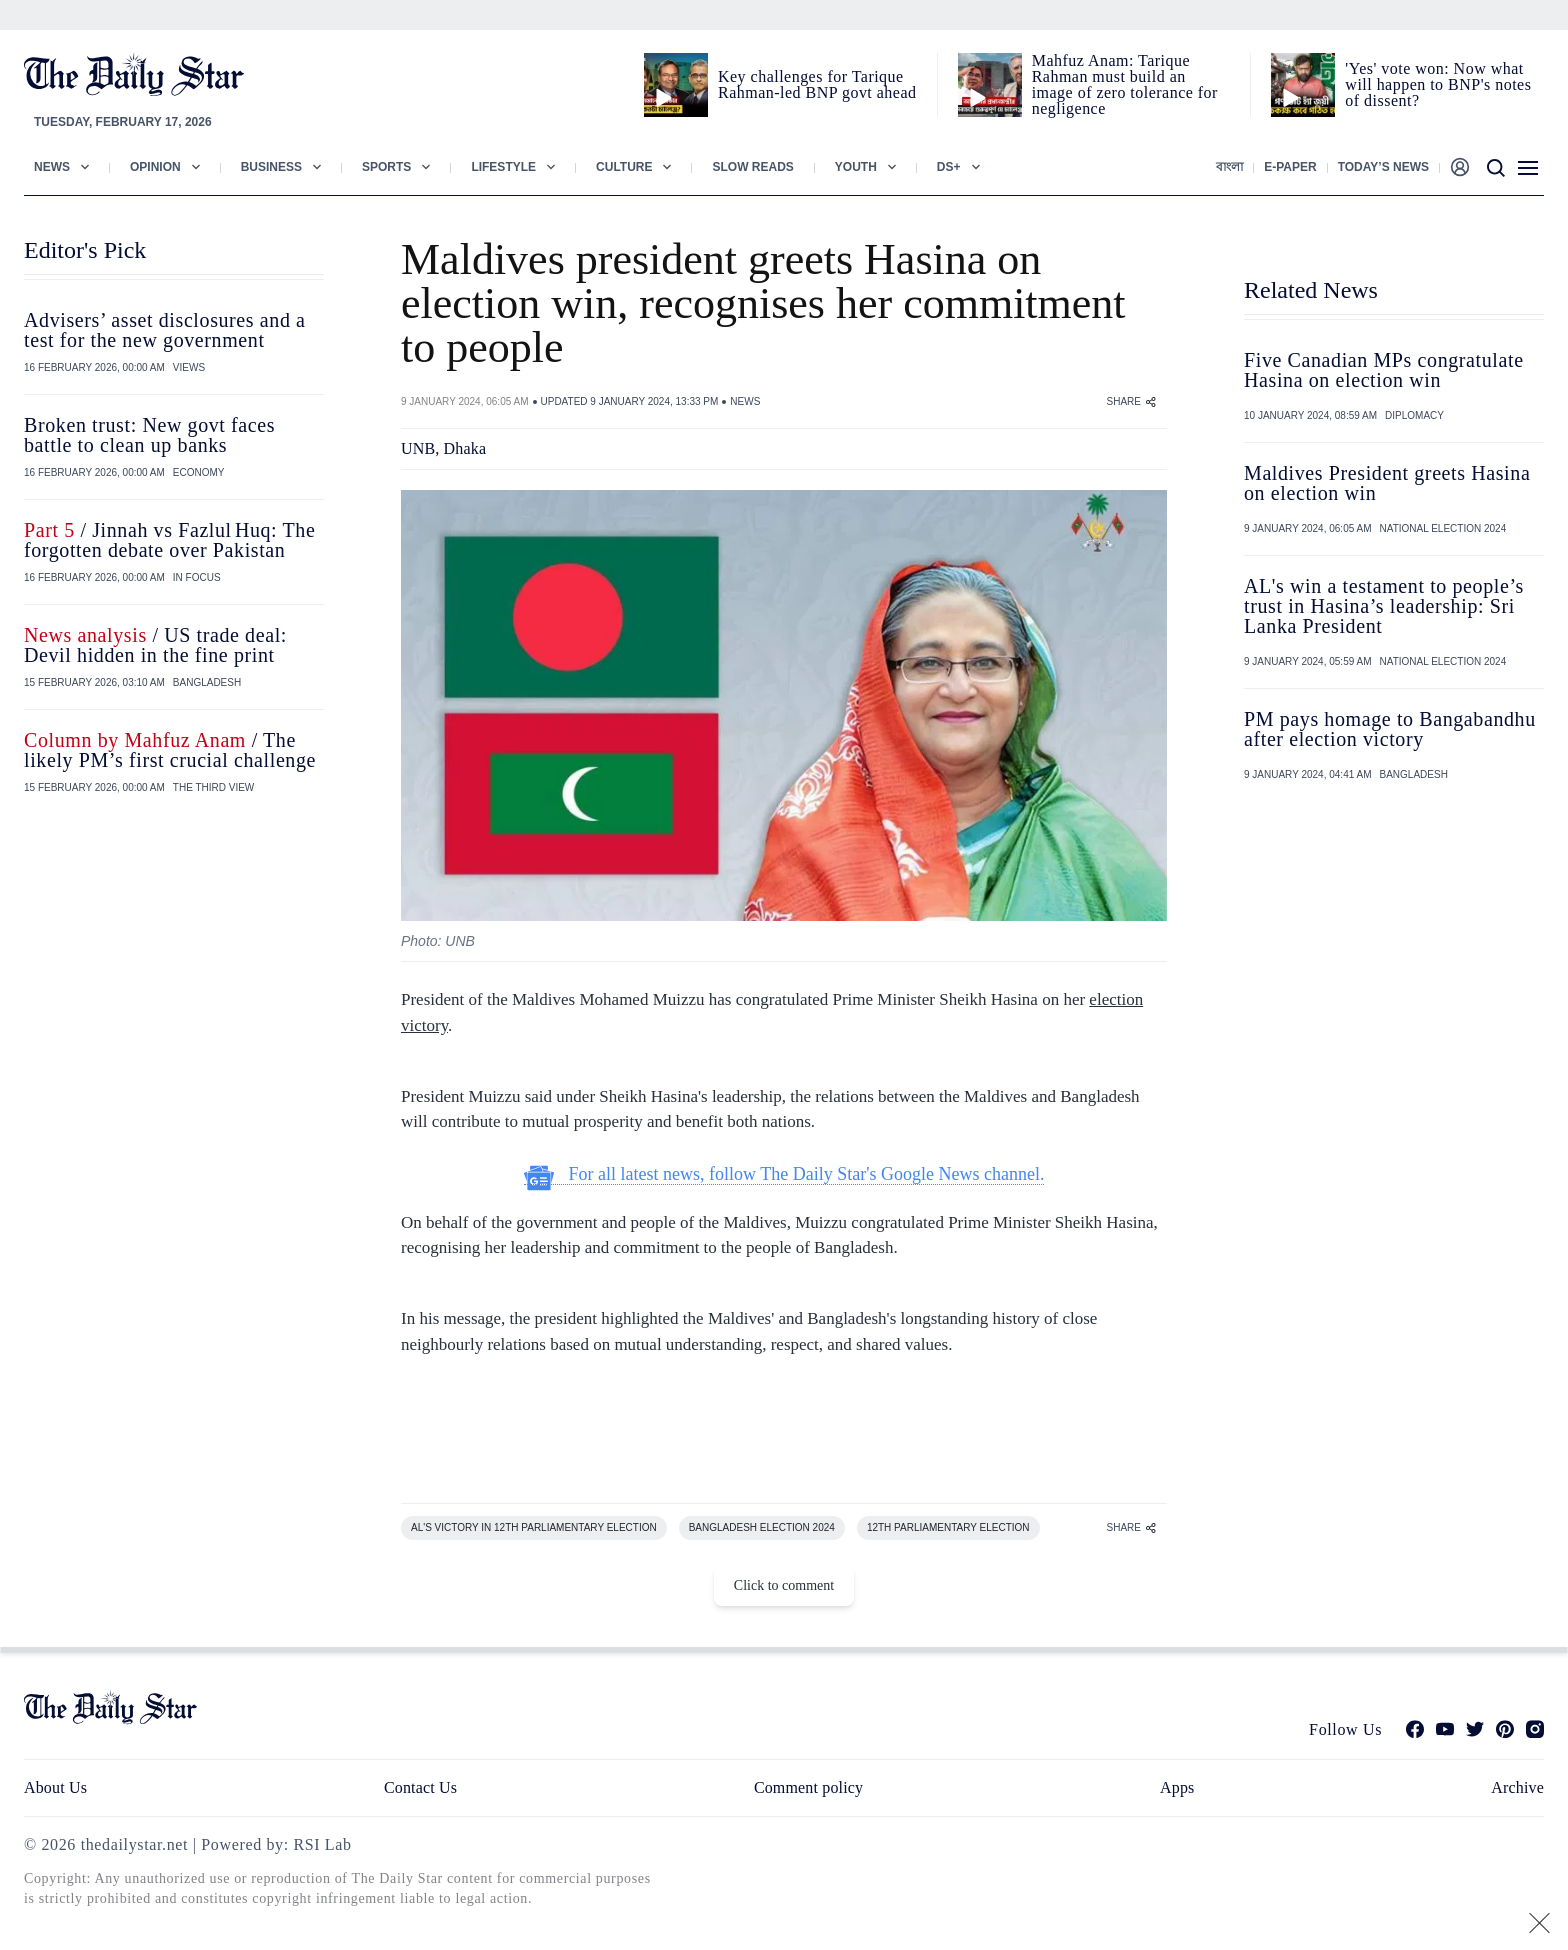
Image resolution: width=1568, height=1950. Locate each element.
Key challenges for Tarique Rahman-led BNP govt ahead (817, 84)
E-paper (1290, 167)
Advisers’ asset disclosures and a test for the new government (165, 330)
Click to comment (784, 1585)
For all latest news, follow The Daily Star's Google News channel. (784, 1174)
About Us (55, 1787)
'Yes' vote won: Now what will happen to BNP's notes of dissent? (1438, 84)
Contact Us (420, 1787)
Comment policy (808, 1787)
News (52, 167)
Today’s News (1383, 167)
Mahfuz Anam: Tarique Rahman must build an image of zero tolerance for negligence (1125, 84)
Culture (624, 167)
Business (271, 167)
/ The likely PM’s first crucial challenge (170, 750)
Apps (1177, 1787)
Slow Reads (752, 167)
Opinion (155, 167)
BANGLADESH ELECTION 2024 (762, 1527)
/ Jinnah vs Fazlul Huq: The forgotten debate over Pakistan (169, 540)
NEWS (745, 401)
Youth (856, 167)
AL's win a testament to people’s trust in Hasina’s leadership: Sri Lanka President (1384, 606)
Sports (386, 167)
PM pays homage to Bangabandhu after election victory (1390, 729)
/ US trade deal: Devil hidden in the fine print (155, 645)
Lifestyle (503, 167)
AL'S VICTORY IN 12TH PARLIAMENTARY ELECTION (534, 1527)
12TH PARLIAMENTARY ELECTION (948, 1527)
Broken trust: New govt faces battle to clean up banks (149, 435)
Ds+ (949, 167)
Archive (1517, 1787)
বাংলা (1229, 167)
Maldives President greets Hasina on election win (1387, 483)
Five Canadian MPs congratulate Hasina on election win (1384, 370)
